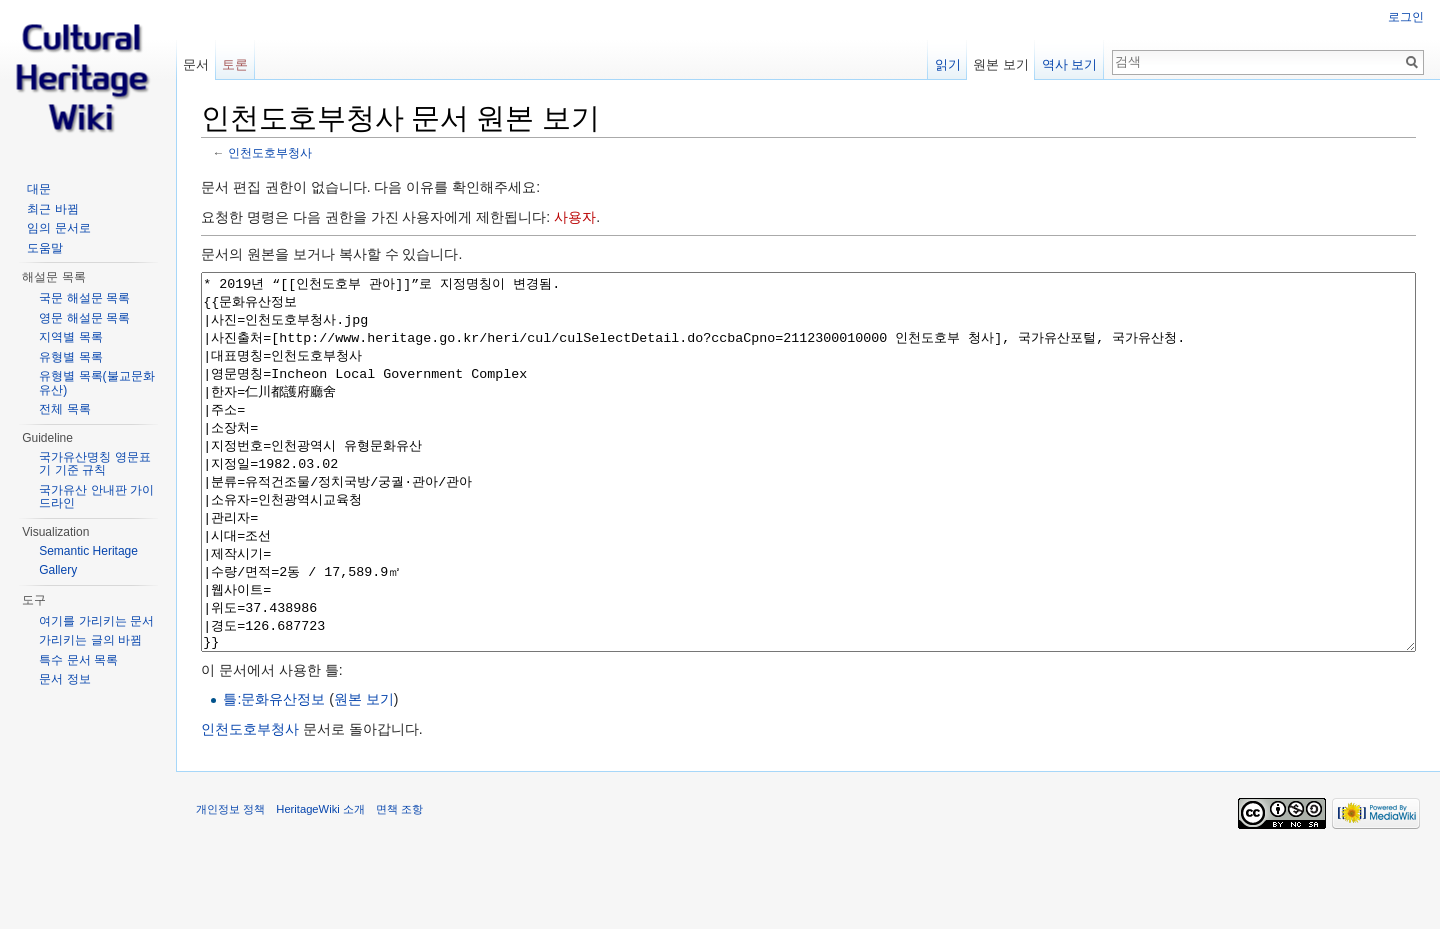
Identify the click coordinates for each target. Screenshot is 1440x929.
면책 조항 (399, 884)
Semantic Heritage (88, 551)
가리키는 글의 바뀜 (90, 640)
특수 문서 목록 (78, 660)
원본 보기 (364, 774)
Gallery (58, 570)
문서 (196, 64)
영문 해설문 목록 (84, 318)
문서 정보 (64, 679)
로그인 (1406, 17)
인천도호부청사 (270, 152)
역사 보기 (1070, 64)
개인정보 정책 (230, 884)
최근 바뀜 (52, 209)
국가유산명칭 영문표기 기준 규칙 (94, 464)
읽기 (948, 64)
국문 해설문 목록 (84, 298)
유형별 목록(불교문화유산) (96, 383)
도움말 (45, 248)
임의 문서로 (58, 228)
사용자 (575, 217)
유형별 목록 (70, 357)
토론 (235, 64)
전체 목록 (64, 409)
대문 (39, 189)
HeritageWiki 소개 (320, 884)
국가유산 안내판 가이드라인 (96, 497)
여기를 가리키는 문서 (96, 621)
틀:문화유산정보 (274, 774)
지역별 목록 (70, 337)
